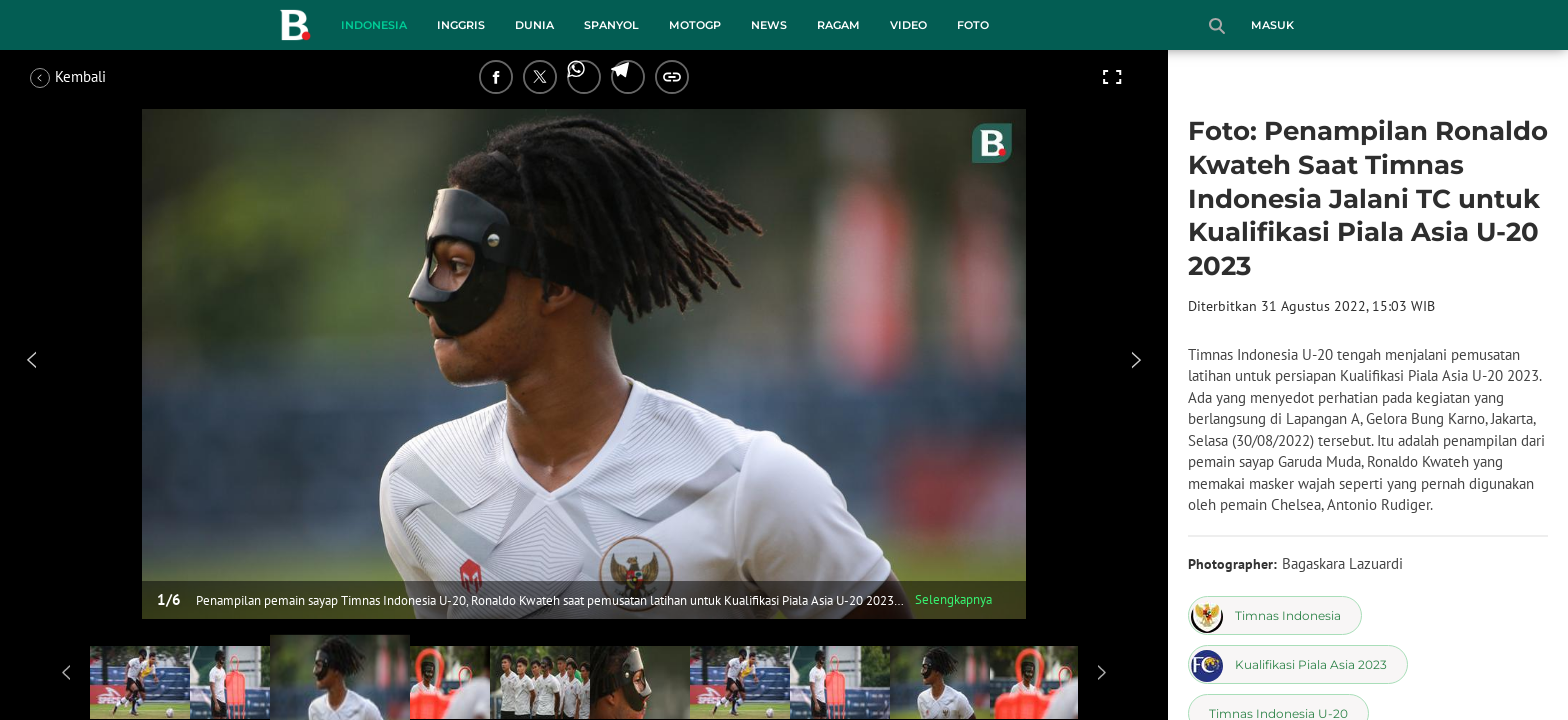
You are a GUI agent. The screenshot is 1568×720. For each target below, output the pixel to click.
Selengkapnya (953, 599)
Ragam (838, 25)
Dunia (534, 25)
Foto (973, 25)
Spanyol (611, 25)
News (769, 25)
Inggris (461, 25)
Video (908, 25)
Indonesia (374, 25)
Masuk (1272, 25)
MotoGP (695, 25)
